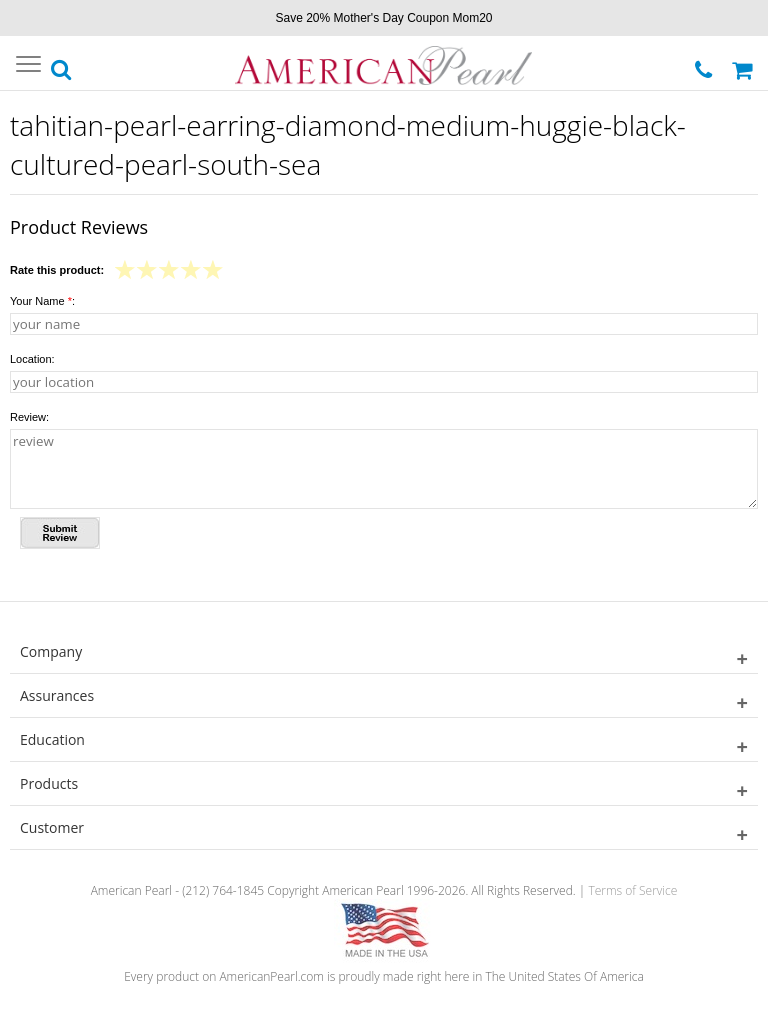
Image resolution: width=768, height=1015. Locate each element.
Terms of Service (632, 890)
